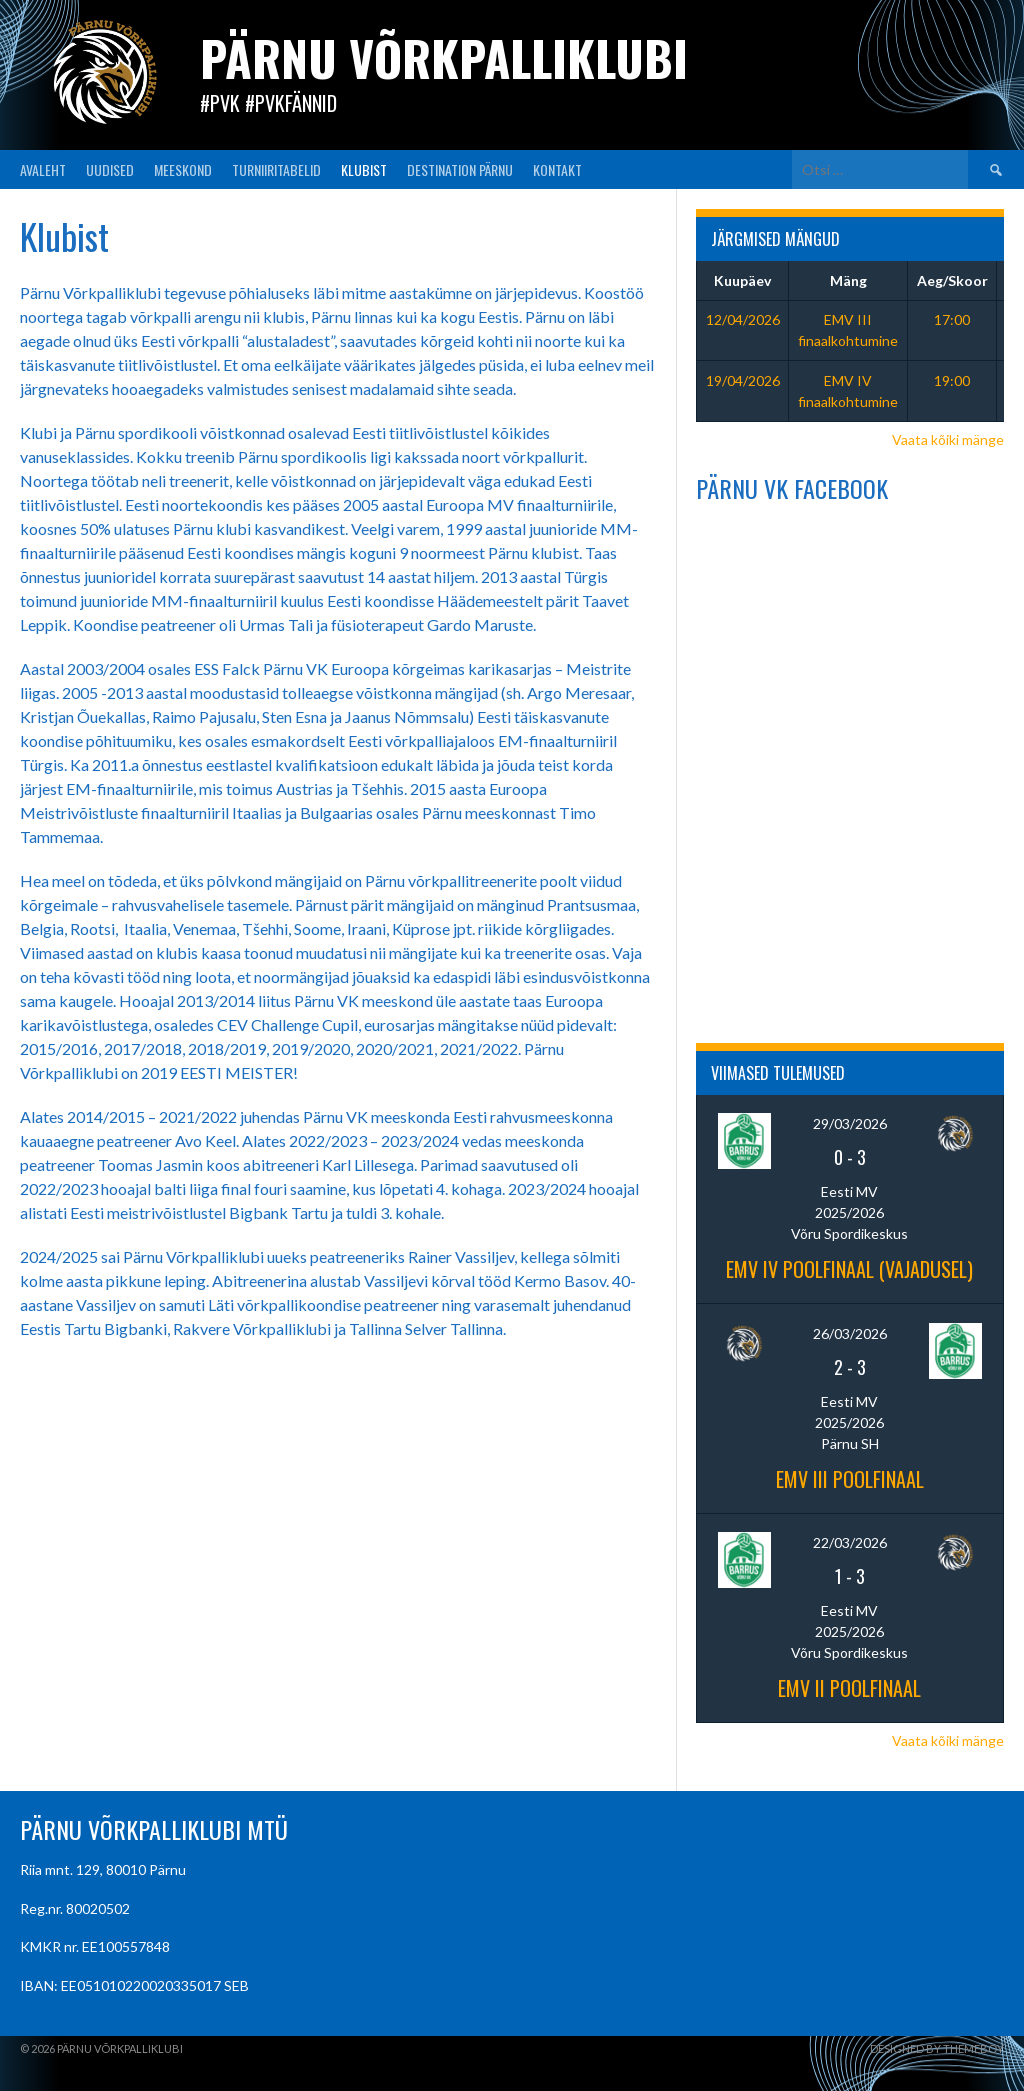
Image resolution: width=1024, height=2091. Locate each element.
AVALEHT (43, 169)
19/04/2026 (743, 380)
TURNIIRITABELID (276, 169)
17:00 (952, 319)
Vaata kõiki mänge (948, 439)
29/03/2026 (850, 1123)
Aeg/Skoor (952, 280)
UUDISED (110, 169)
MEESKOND (183, 169)
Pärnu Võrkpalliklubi (444, 57)
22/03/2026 (850, 1542)
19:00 (952, 380)
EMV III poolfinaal (850, 1479)
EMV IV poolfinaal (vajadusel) (849, 1269)
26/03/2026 (850, 1333)
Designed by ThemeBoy (937, 2048)
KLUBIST (364, 169)
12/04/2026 (743, 319)
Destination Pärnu (460, 169)
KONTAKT (557, 169)
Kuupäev (742, 280)
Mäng (848, 280)
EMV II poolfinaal (849, 1688)
